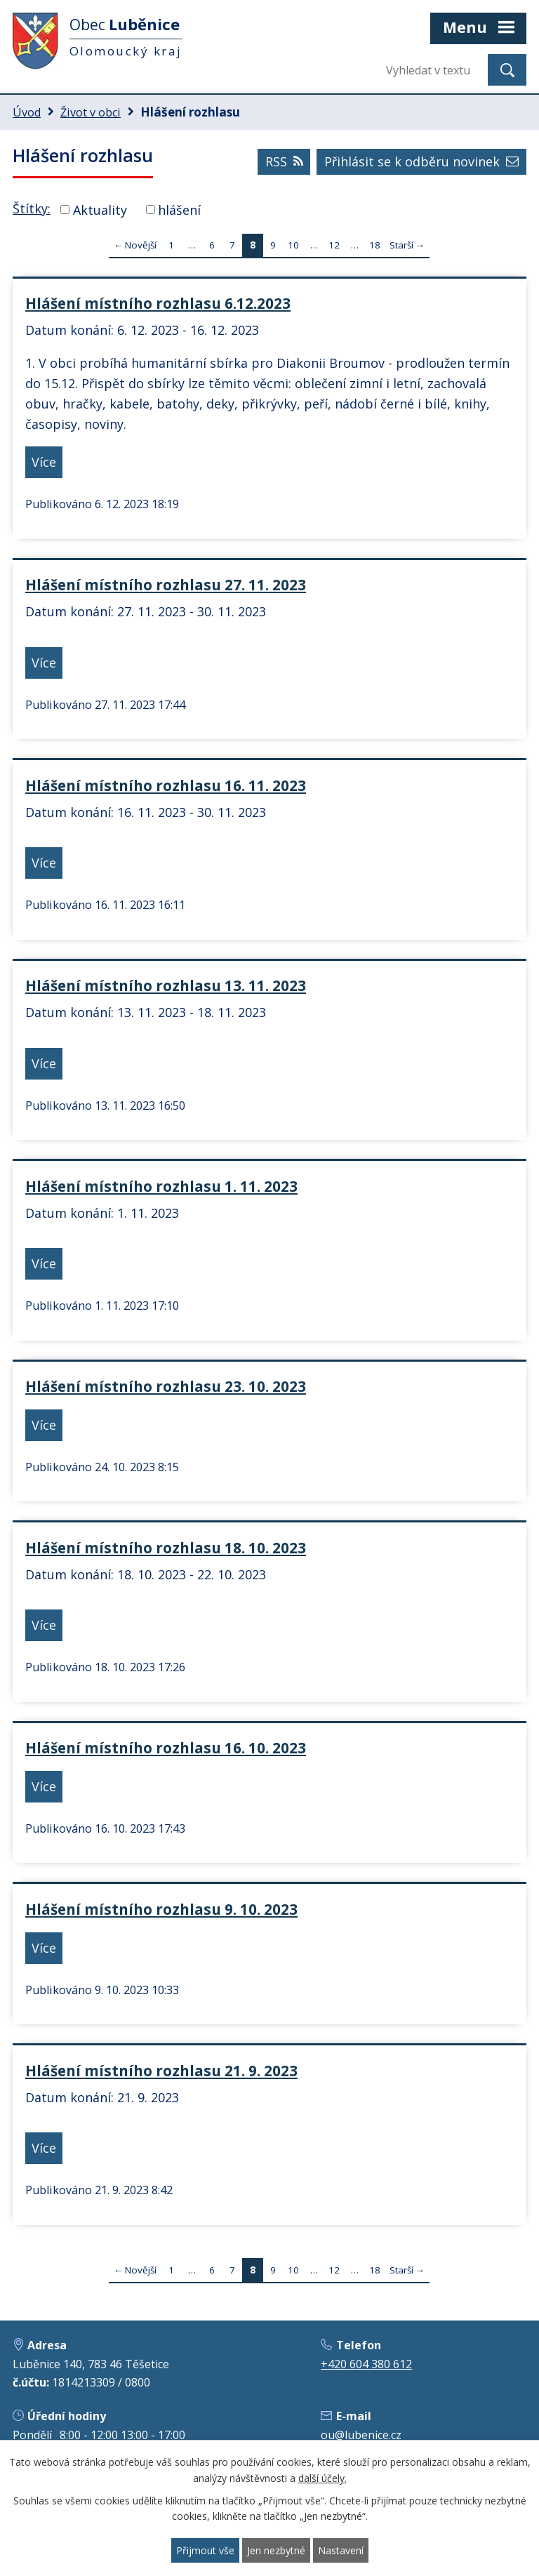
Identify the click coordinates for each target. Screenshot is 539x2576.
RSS (284, 161)
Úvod (27, 112)
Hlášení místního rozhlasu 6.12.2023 (158, 303)
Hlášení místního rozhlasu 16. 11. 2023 (165, 785)
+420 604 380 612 (366, 2364)
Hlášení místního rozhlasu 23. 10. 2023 (165, 1386)
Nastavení (341, 2550)
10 (293, 245)
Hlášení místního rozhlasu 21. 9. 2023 (161, 2070)
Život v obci (90, 112)
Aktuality (100, 209)
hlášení (179, 209)
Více (44, 461)
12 (334, 245)
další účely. (322, 2478)
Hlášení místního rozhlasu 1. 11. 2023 (161, 1186)
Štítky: (32, 208)
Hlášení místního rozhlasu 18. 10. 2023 (165, 1548)
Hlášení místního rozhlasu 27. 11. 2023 (165, 585)
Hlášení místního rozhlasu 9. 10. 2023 (161, 1909)
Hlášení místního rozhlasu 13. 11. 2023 (165, 985)
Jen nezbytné (276, 2550)
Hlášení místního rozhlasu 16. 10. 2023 (165, 1748)
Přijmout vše (205, 2550)
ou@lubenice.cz (361, 2435)
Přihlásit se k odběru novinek (421, 161)
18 (374, 245)
